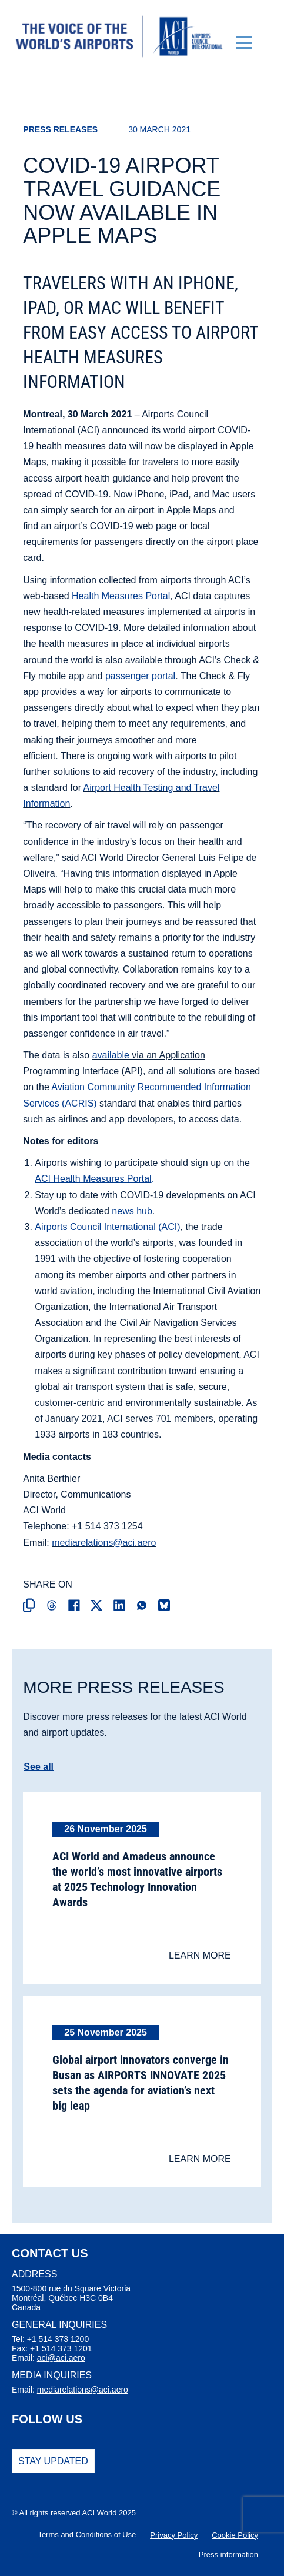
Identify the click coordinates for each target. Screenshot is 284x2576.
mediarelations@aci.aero (104, 1543)
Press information (228, 2554)
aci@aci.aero (61, 2358)
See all (39, 1767)
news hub (132, 1211)
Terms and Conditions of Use (87, 2534)
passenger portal (140, 676)
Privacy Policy (174, 2535)
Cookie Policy (235, 2535)
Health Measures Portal (121, 596)
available (110, 1055)
